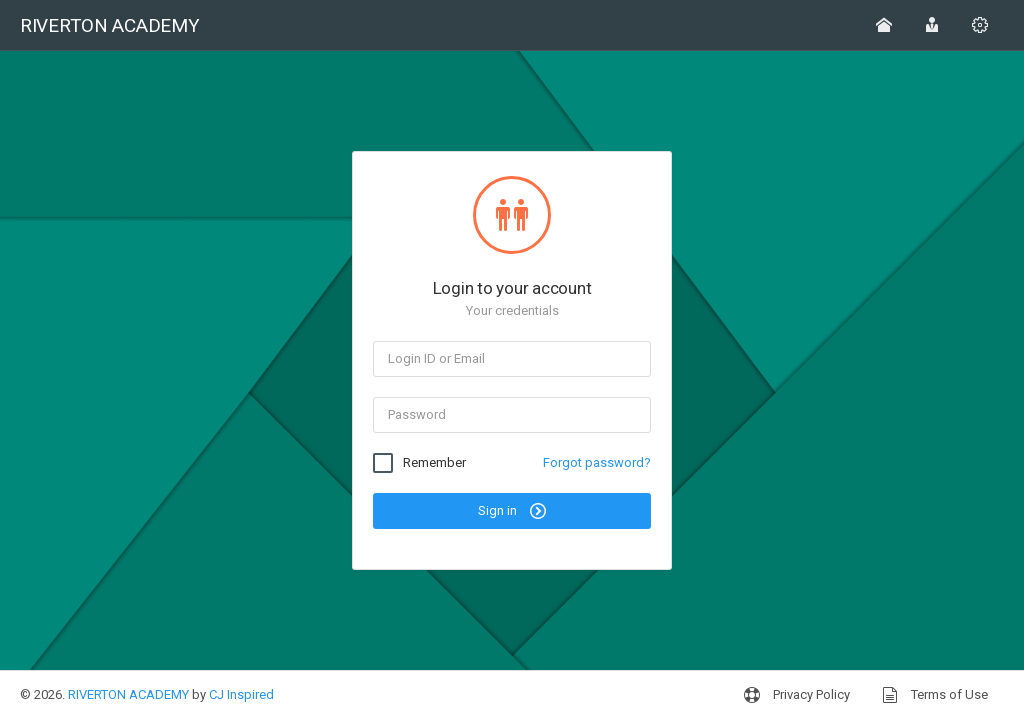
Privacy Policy (797, 695)
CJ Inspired (241, 694)
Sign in (512, 511)
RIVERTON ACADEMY (128, 694)
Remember (434, 463)
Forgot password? (597, 462)
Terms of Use (935, 695)
